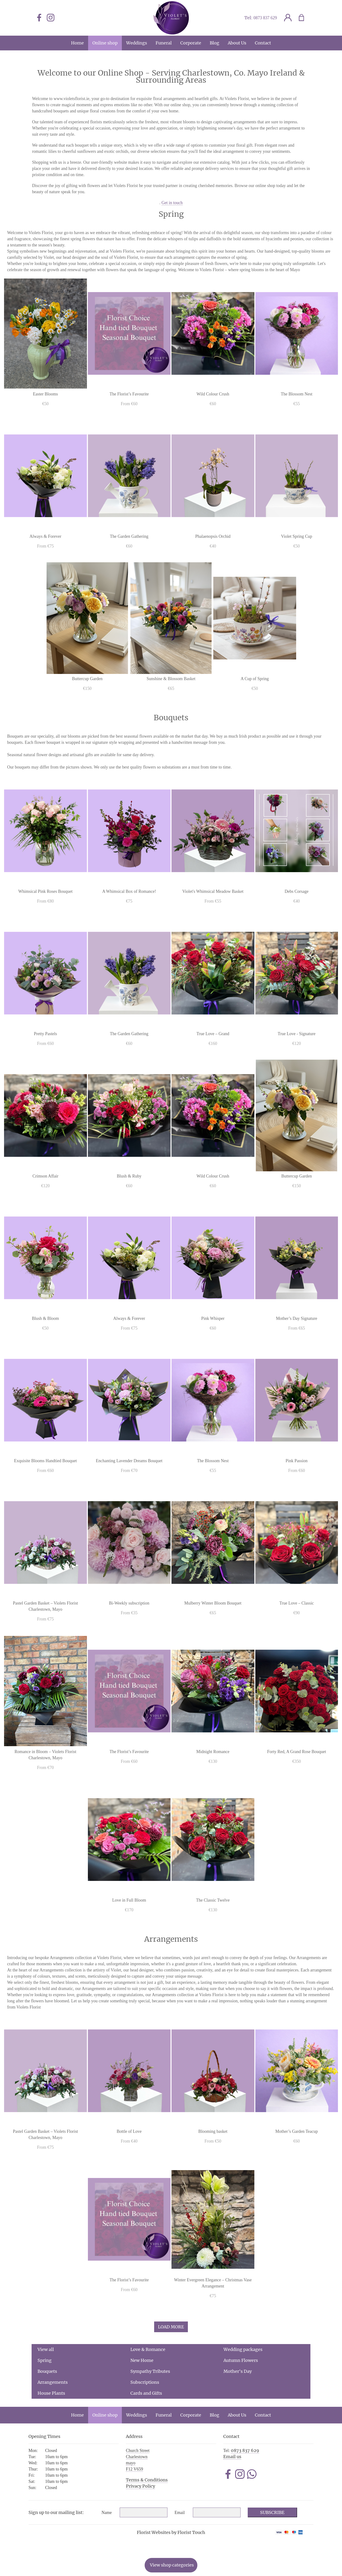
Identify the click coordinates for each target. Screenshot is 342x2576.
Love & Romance (147, 2349)
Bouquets (47, 2371)
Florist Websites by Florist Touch (171, 2532)
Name (107, 2512)
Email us (232, 2456)
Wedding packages (242, 2349)
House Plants (51, 2393)
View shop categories (172, 2565)
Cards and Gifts (146, 2393)
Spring (45, 2360)
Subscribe (272, 2512)
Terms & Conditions (147, 2480)
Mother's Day (237, 2371)
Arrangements (53, 2382)
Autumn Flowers (240, 2360)
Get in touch (172, 202)
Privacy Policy (140, 2486)
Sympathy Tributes (150, 2371)
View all (46, 2349)
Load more (171, 2327)
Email (180, 2512)
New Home (141, 2360)
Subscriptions (144, 2382)
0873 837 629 (265, 18)
